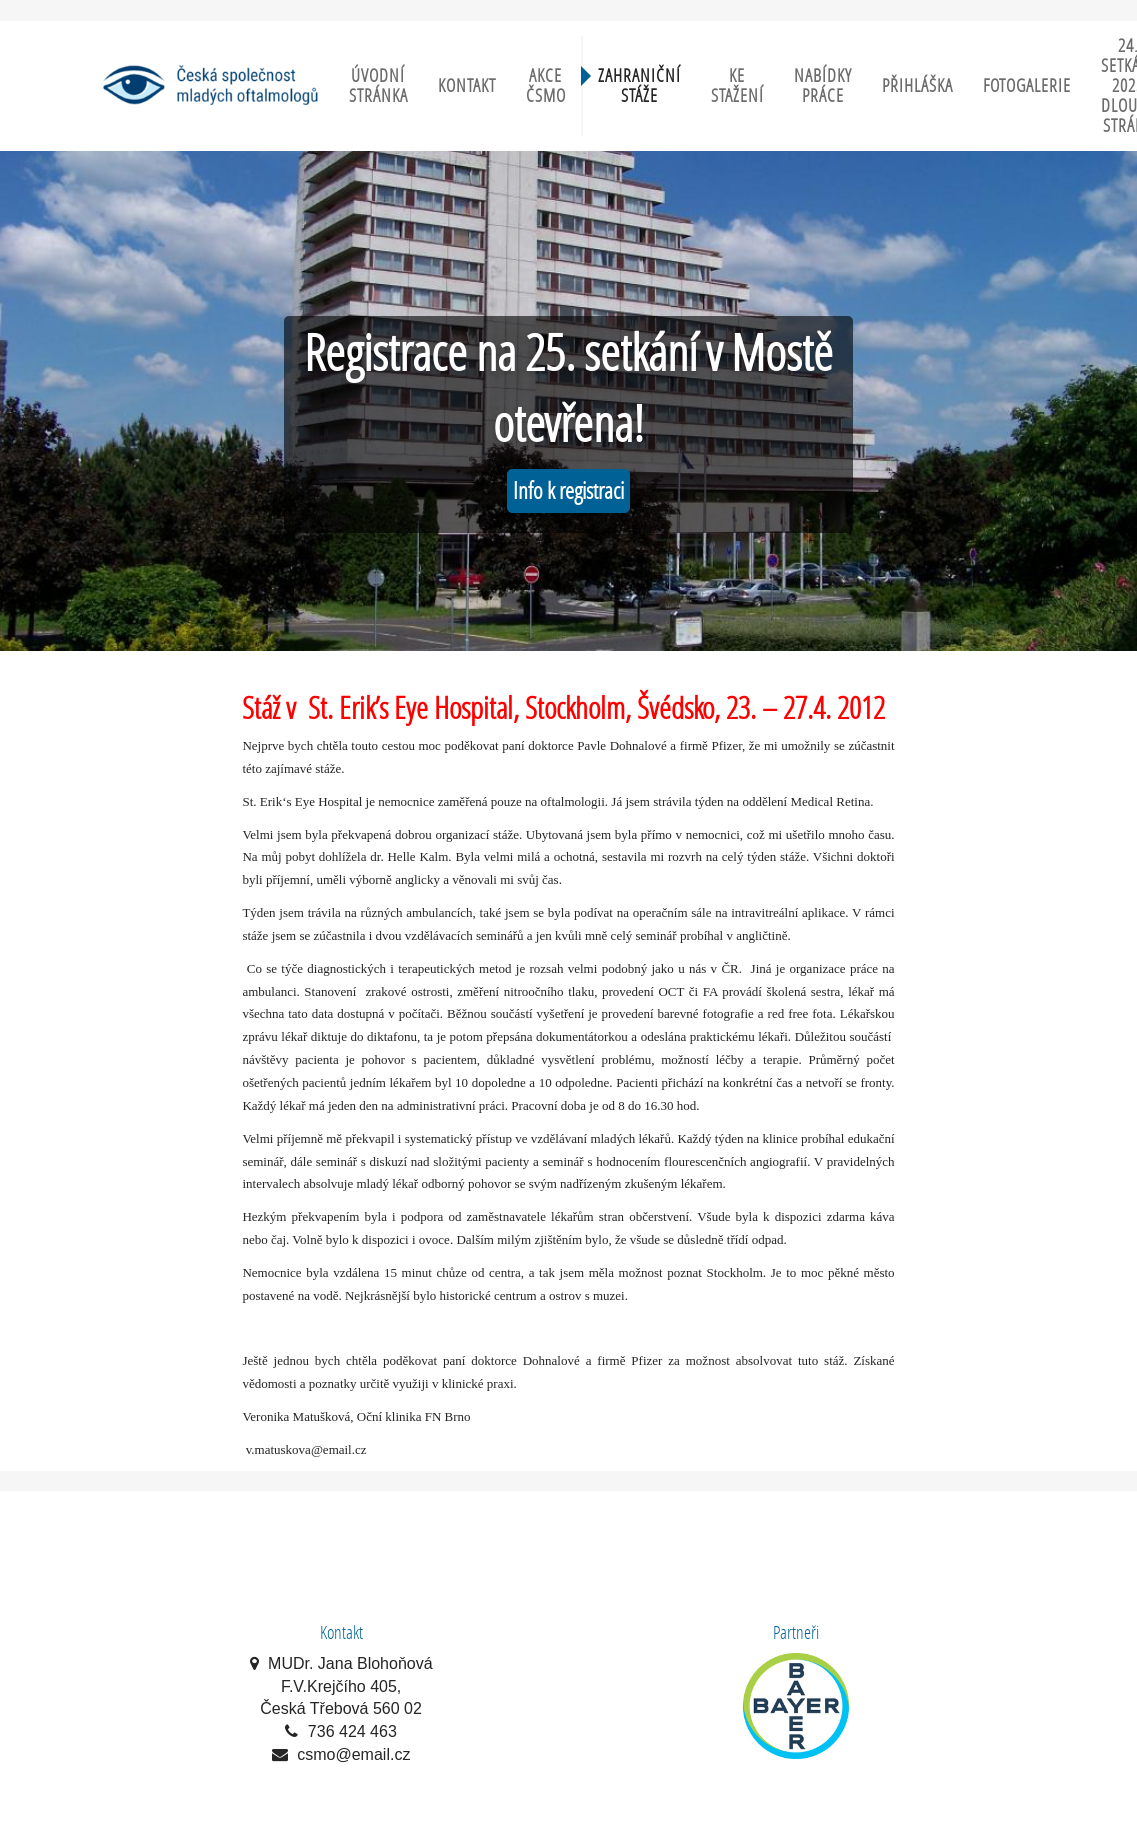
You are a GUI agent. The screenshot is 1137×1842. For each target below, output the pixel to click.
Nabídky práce (823, 85)
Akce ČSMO (546, 85)
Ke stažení (737, 85)
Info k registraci (568, 490)
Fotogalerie (1027, 85)
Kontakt (467, 85)
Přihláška (917, 85)
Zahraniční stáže (639, 85)
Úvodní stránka (378, 85)
